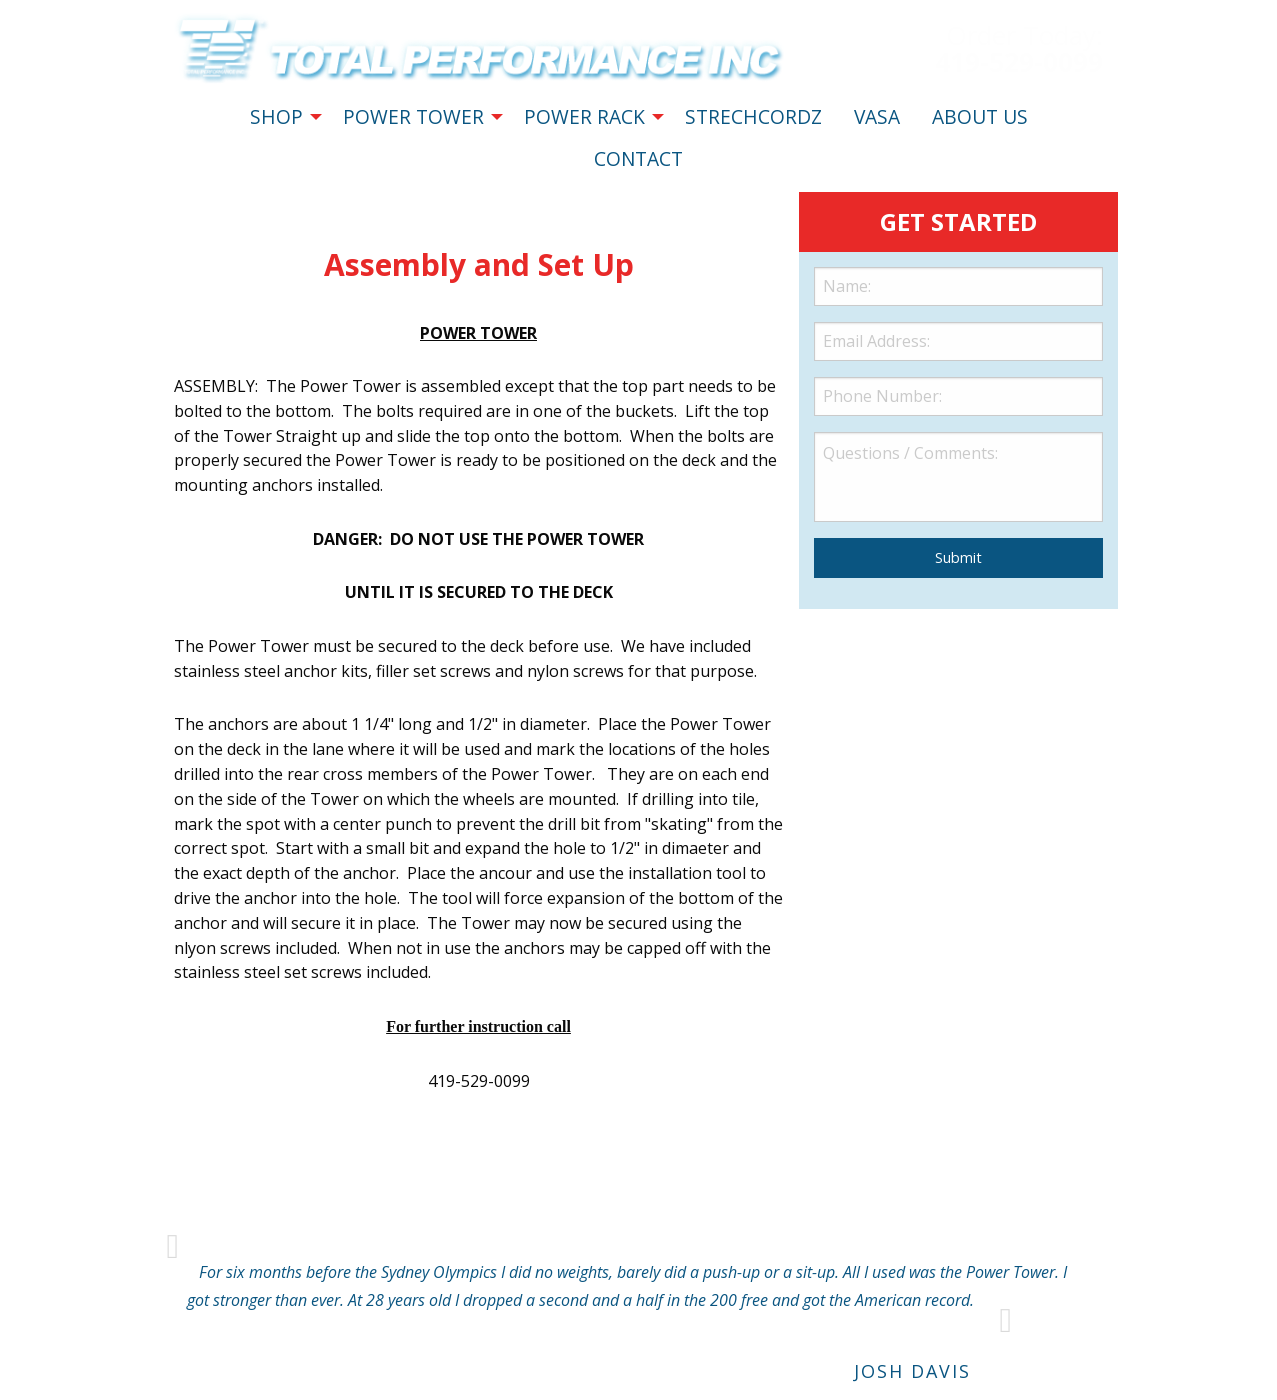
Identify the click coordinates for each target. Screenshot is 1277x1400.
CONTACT (638, 158)
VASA (877, 116)
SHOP (276, 116)
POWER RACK (584, 116)
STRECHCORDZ (753, 116)
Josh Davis (912, 1371)
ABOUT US (980, 116)
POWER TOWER (413, 116)
